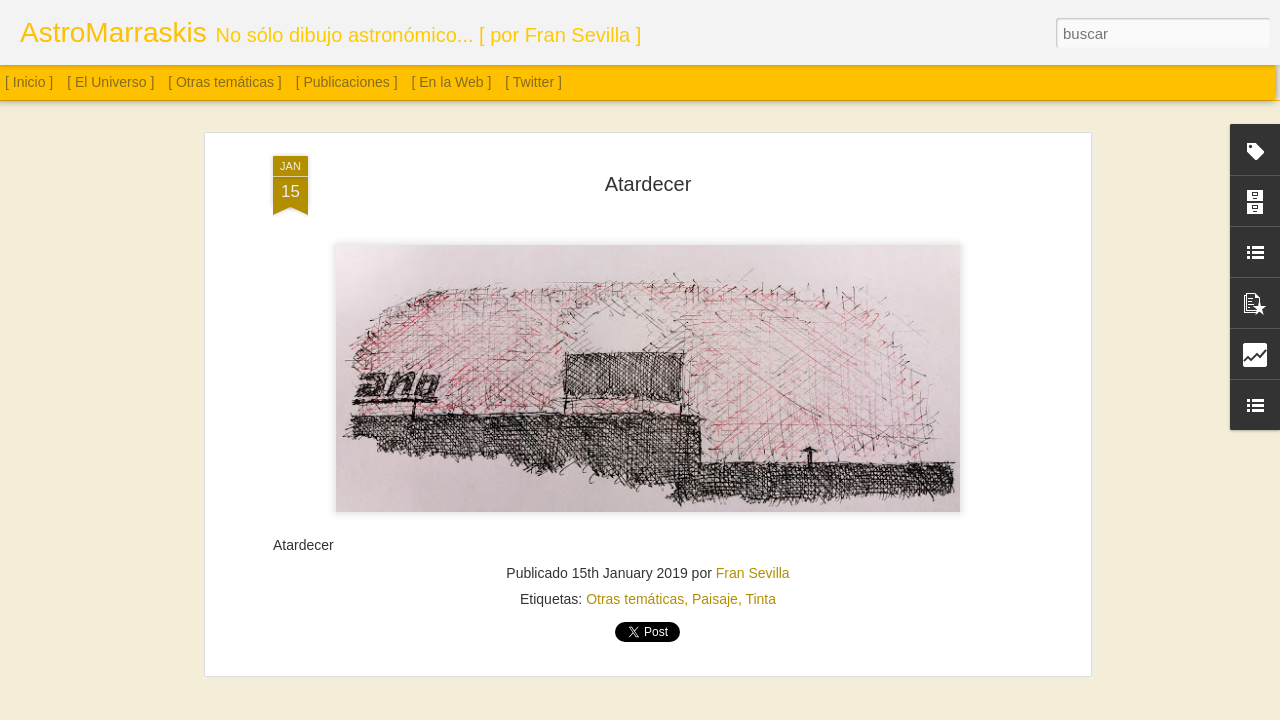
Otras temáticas (635, 332)
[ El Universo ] (110, 82)
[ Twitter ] (533, 82)
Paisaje (715, 332)
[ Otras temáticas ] (225, 82)
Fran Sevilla (753, 306)
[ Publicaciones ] (347, 82)
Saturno (612, 618)
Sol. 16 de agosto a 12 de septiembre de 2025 (911, 615)
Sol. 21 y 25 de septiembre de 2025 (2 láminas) (180, 614)
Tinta (760, 332)
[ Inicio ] (29, 82)
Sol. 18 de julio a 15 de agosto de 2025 (1125, 628)
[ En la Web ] (452, 82)
